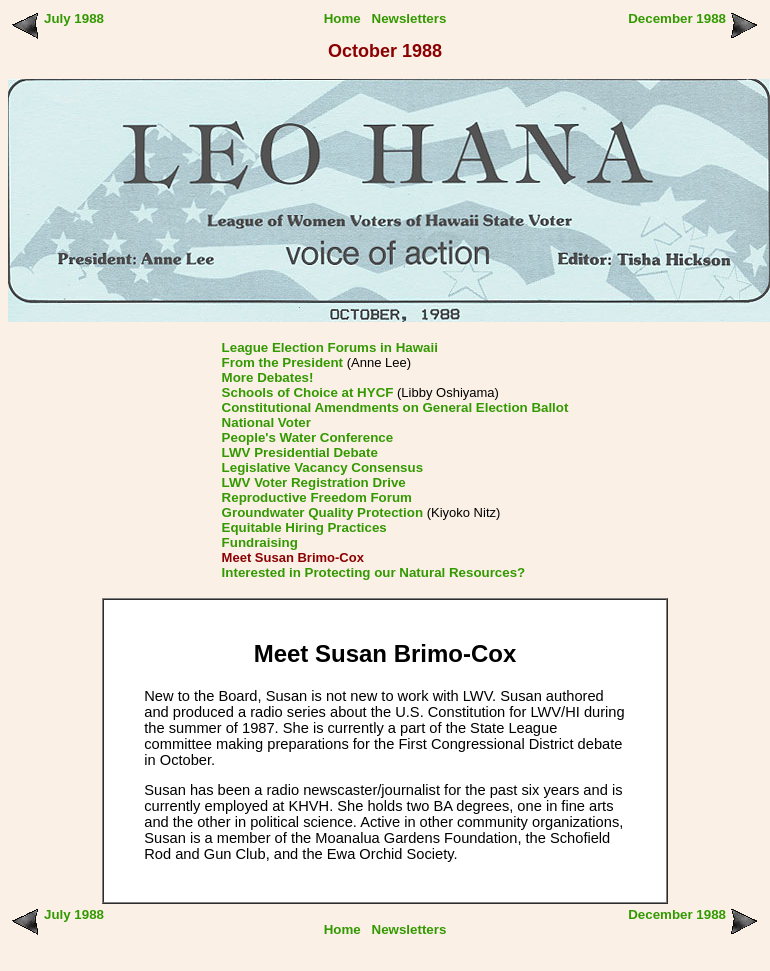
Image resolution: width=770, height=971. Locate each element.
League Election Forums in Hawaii (330, 347)
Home (342, 18)
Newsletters (409, 18)
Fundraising (260, 542)
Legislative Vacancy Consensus (323, 467)
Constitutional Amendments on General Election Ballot (395, 407)
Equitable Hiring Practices (304, 527)
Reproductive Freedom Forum (317, 497)
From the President (282, 362)
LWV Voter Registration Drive (314, 482)
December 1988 (677, 18)
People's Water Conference (308, 437)
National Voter (266, 422)
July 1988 (74, 18)
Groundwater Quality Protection (322, 512)
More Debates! (268, 377)
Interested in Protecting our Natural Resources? (374, 572)
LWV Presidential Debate (300, 452)
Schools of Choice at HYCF (308, 392)
